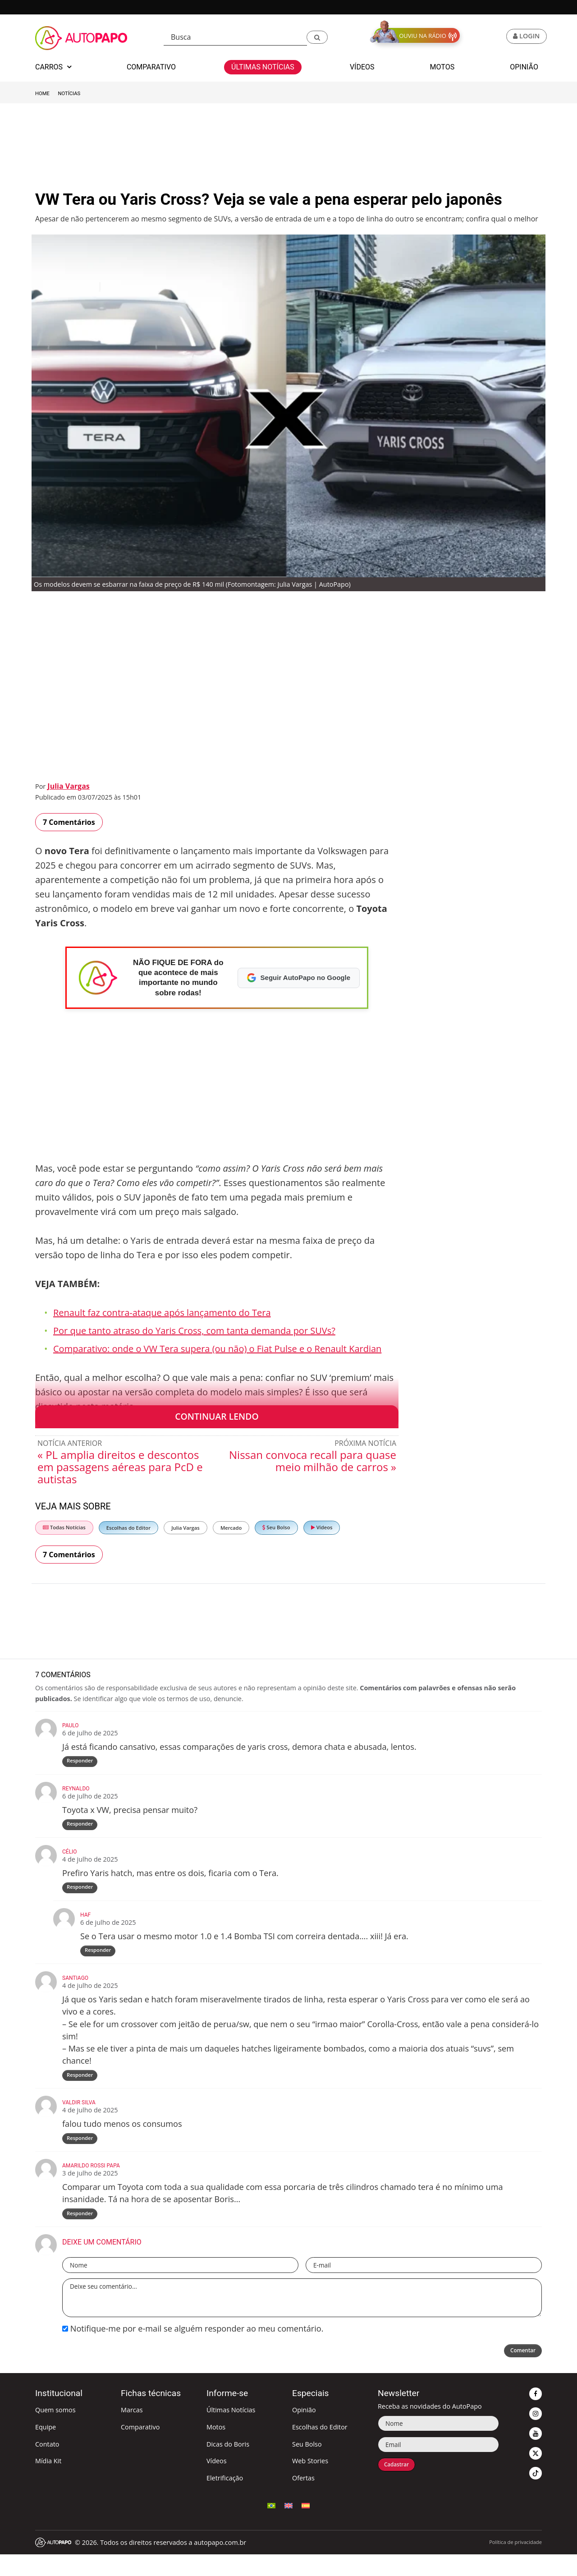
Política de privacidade (515, 2563)
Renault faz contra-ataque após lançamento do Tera (162, 1312)
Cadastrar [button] (400, 2487)
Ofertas (303, 2499)
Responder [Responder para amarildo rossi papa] (81, 2234)
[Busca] (235, 37)
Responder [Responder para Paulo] (81, 1763)
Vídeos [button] (362, 67)
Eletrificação (224, 2499)
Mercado (231, 1527)
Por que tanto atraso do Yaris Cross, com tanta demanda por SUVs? (194, 1331)
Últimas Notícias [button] (262, 67)
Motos (215, 2448)
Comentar (518, 2373)
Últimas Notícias (230, 2431)
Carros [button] (53, 67)
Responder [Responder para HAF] (99, 1961)
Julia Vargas (68, 786)
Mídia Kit (48, 2482)
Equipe (45, 2448)
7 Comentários (69, 822)
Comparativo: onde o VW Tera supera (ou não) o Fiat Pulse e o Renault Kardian (217, 1349)
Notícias (69, 94)
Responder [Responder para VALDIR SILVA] (81, 2155)
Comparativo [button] (151, 67)
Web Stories (310, 2482)
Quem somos (55, 2431)
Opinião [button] (524, 67)
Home (42, 94)
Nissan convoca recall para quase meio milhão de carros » (312, 1460)
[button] (317, 37)
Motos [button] (442, 67)
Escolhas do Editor (128, 1527)
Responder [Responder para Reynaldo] (81, 1829)
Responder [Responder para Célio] (81, 1895)
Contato (47, 2465)
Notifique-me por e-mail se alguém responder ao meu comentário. (192, 2350)
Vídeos (322, 1527)
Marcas (132, 2431)
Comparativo (140, 2448)
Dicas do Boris (227, 2465)
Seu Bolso (276, 1527)
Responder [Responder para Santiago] (81, 2089)
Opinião (304, 2431)
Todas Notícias (64, 1527)
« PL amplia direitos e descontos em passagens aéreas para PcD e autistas (120, 1466)
